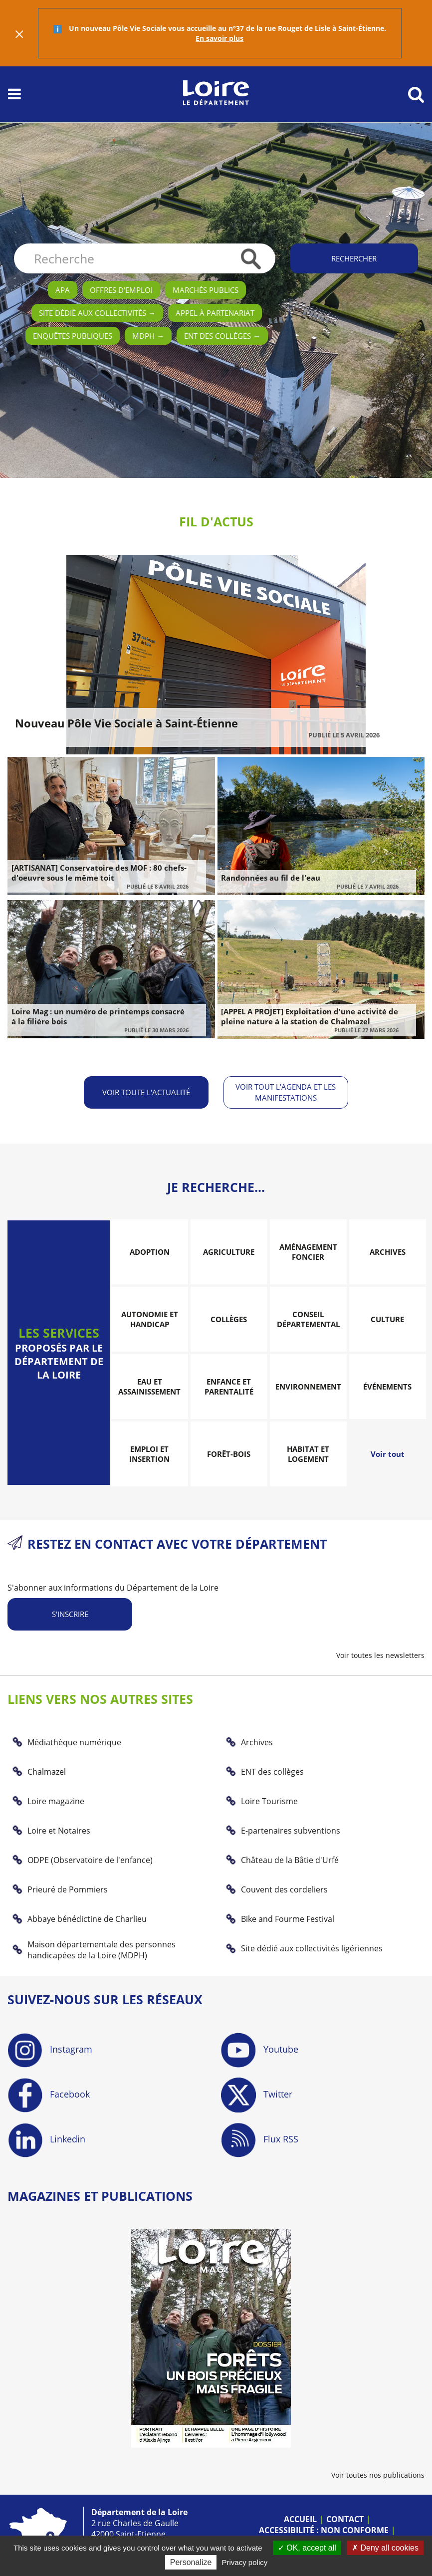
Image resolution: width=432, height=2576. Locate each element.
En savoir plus (219, 38)
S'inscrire (70, 1614)
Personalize (191, 2562)
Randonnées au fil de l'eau (270, 878)
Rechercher (354, 258)
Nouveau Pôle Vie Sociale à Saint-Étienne (126, 722)
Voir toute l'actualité (146, 1092)
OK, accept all (307, 2548)
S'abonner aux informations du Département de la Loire (112, 1587)
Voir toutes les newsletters (380, 1655)
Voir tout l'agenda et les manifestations (286, 1092)
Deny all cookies (385, 2548)
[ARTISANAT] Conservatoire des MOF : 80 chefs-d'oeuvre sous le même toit (99, 873)
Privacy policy (245, 2562)
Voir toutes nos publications (378, 2474)
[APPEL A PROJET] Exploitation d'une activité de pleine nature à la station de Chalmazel (309, 1016)
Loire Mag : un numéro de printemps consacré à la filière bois (98, 1016)
